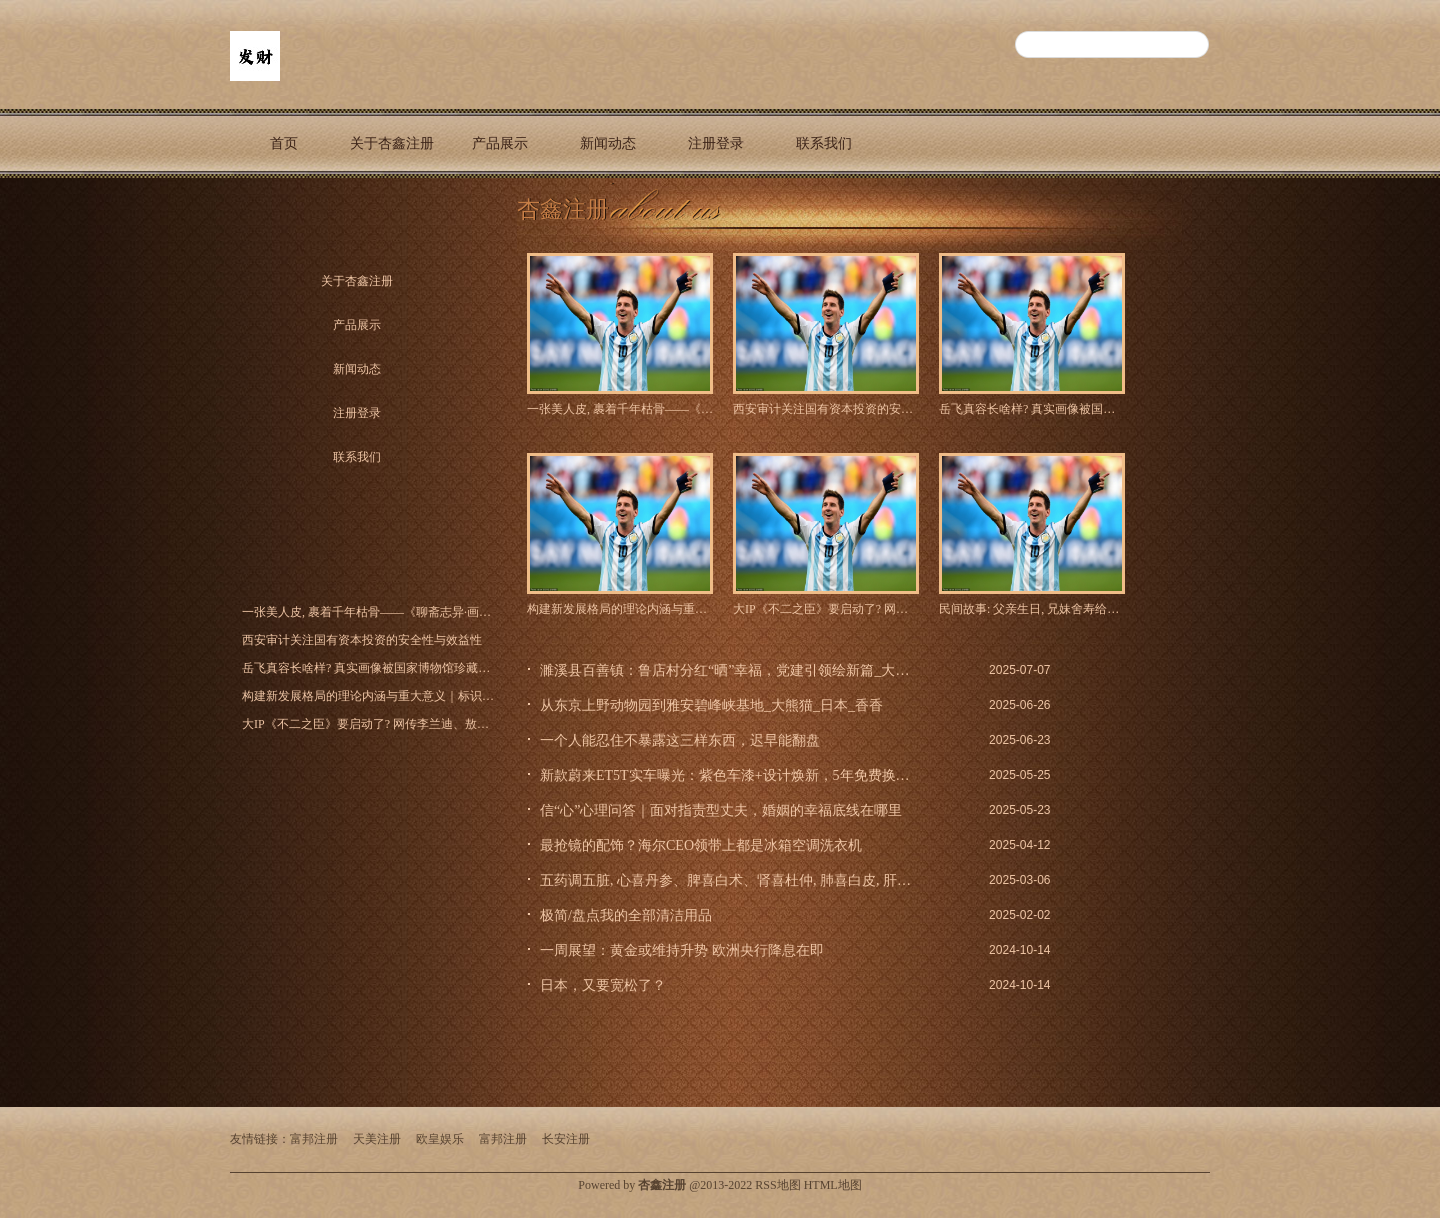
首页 (284, 143)
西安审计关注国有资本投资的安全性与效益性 (826, 409)
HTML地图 (833, 1185)
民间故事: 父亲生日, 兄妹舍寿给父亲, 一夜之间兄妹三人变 (1032, 609)
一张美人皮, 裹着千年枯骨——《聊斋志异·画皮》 (620, 409)
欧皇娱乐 (440, 1139)
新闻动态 (608, 143)
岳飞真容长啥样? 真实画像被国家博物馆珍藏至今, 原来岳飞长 (1032, 409)
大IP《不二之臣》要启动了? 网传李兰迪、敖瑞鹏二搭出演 (826, 609)
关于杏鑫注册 (392, 143)
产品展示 (500, 143)
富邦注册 (314, 1139)
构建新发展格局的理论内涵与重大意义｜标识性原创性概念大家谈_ (620, 609)
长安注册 (566, 1139)
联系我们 (824, 143)
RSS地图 (777, 1185)
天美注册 (377, 1139)
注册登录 (716, 143)
